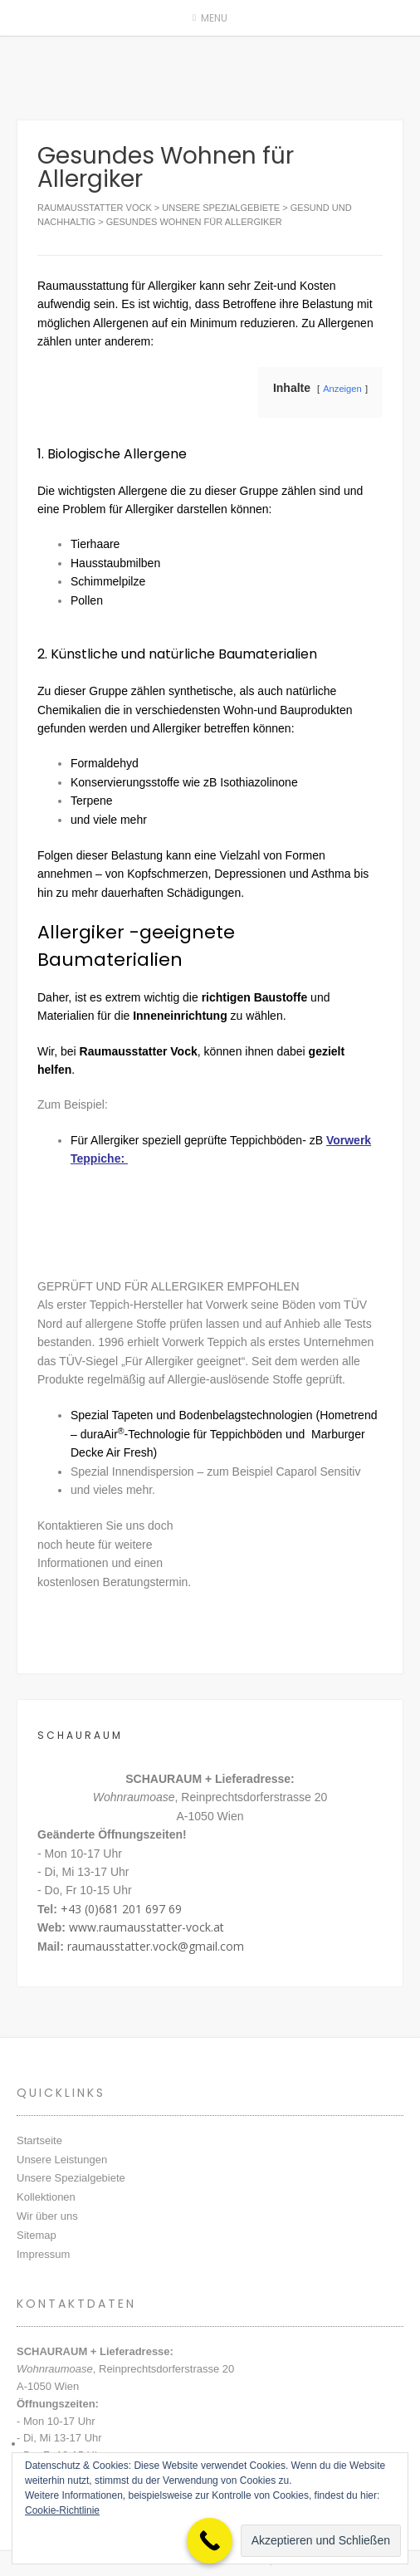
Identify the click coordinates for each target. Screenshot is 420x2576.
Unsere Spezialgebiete (71, 2178)
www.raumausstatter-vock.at (146, 1927)
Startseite (39, 2140)
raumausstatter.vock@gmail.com (155, 1946)
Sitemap (36, 2235)
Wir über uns (47, 2216)
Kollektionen (46, 2197)
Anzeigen (342, 389)
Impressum (43, 2254)
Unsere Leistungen (62, 2159)
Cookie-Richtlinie (62, 2510)
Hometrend (348, 1415)
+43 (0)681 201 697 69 (121, 1909)
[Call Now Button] (209, 2541)
